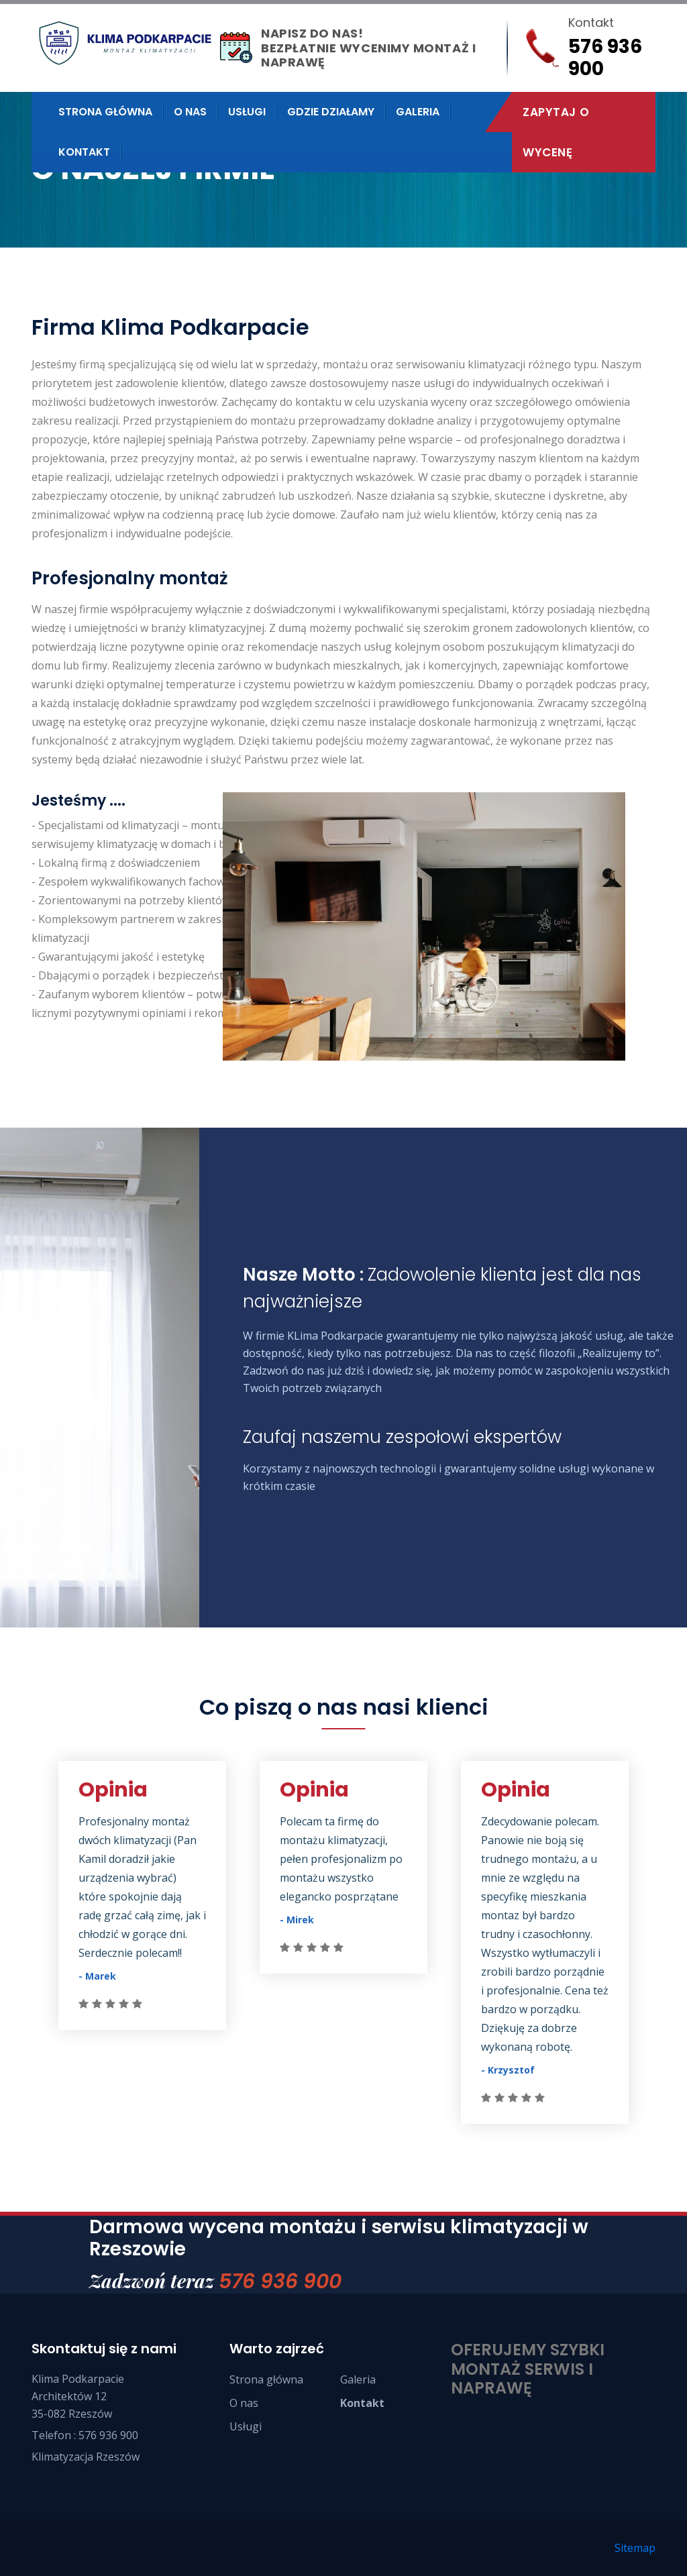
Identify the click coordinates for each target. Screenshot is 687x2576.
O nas (243, 2403)
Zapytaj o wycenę (556, 132)
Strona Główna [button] (105, 111)
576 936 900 (280, 2281)
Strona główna (266, 2379)
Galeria (417, 111)
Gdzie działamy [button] (330, 111)
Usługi (245, 2426)
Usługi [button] (247, 111)
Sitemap (635, 2547)
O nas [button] (190, 111)
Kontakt (84, 152)
